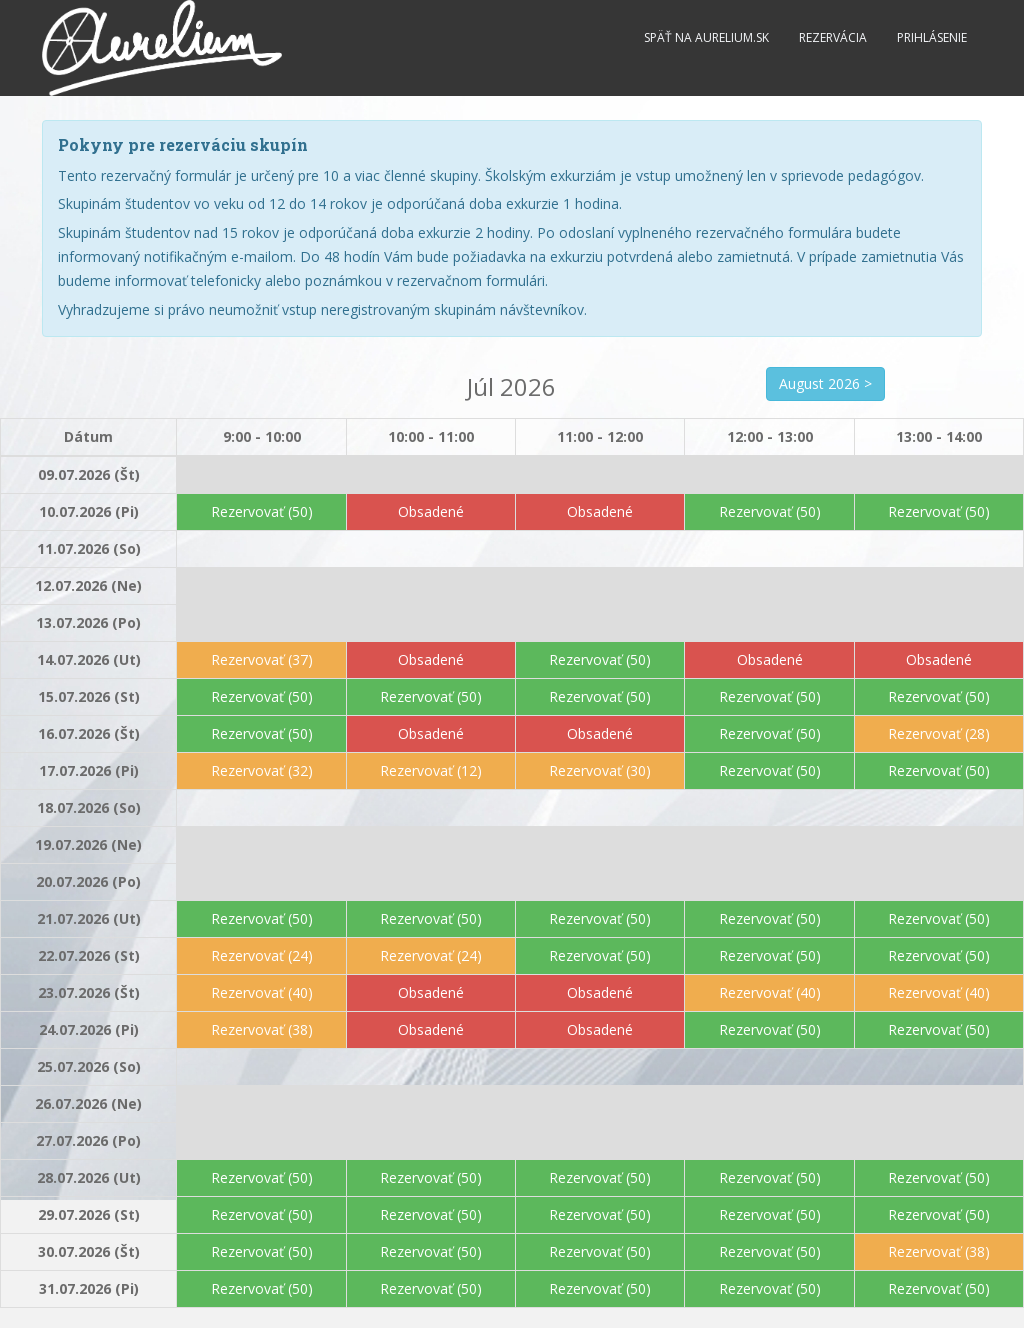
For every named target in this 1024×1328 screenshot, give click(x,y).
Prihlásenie (932, 37)
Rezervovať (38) (262, 1029)
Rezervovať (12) (431, 770)
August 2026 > (825, 383)
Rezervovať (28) (939, 733)
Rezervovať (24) (262, 955)
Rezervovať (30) (600, 770)
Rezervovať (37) (262, 659)
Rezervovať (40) (262, 992)
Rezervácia (833, 37)
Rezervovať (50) (262, 511)
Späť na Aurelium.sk (706, 37)
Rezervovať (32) (262, 770)
